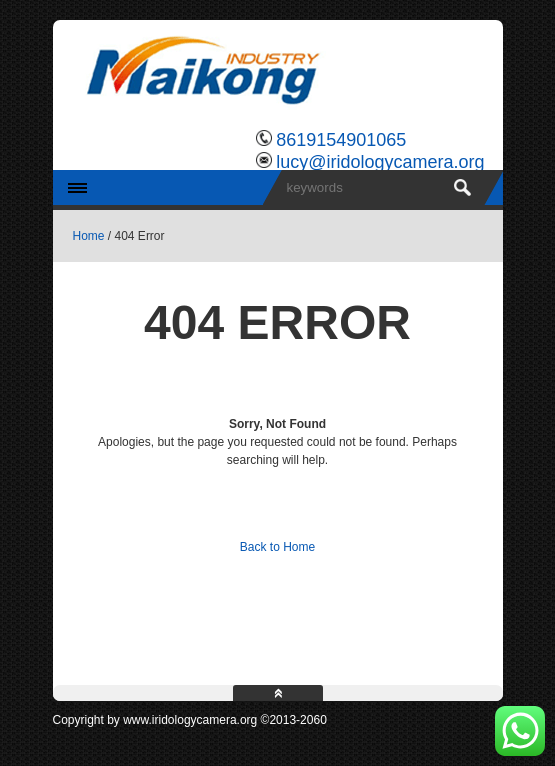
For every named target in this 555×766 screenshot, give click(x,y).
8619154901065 (341, 140)
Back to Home (277, 547)
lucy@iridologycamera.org (380, 162)
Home (89, 236)
